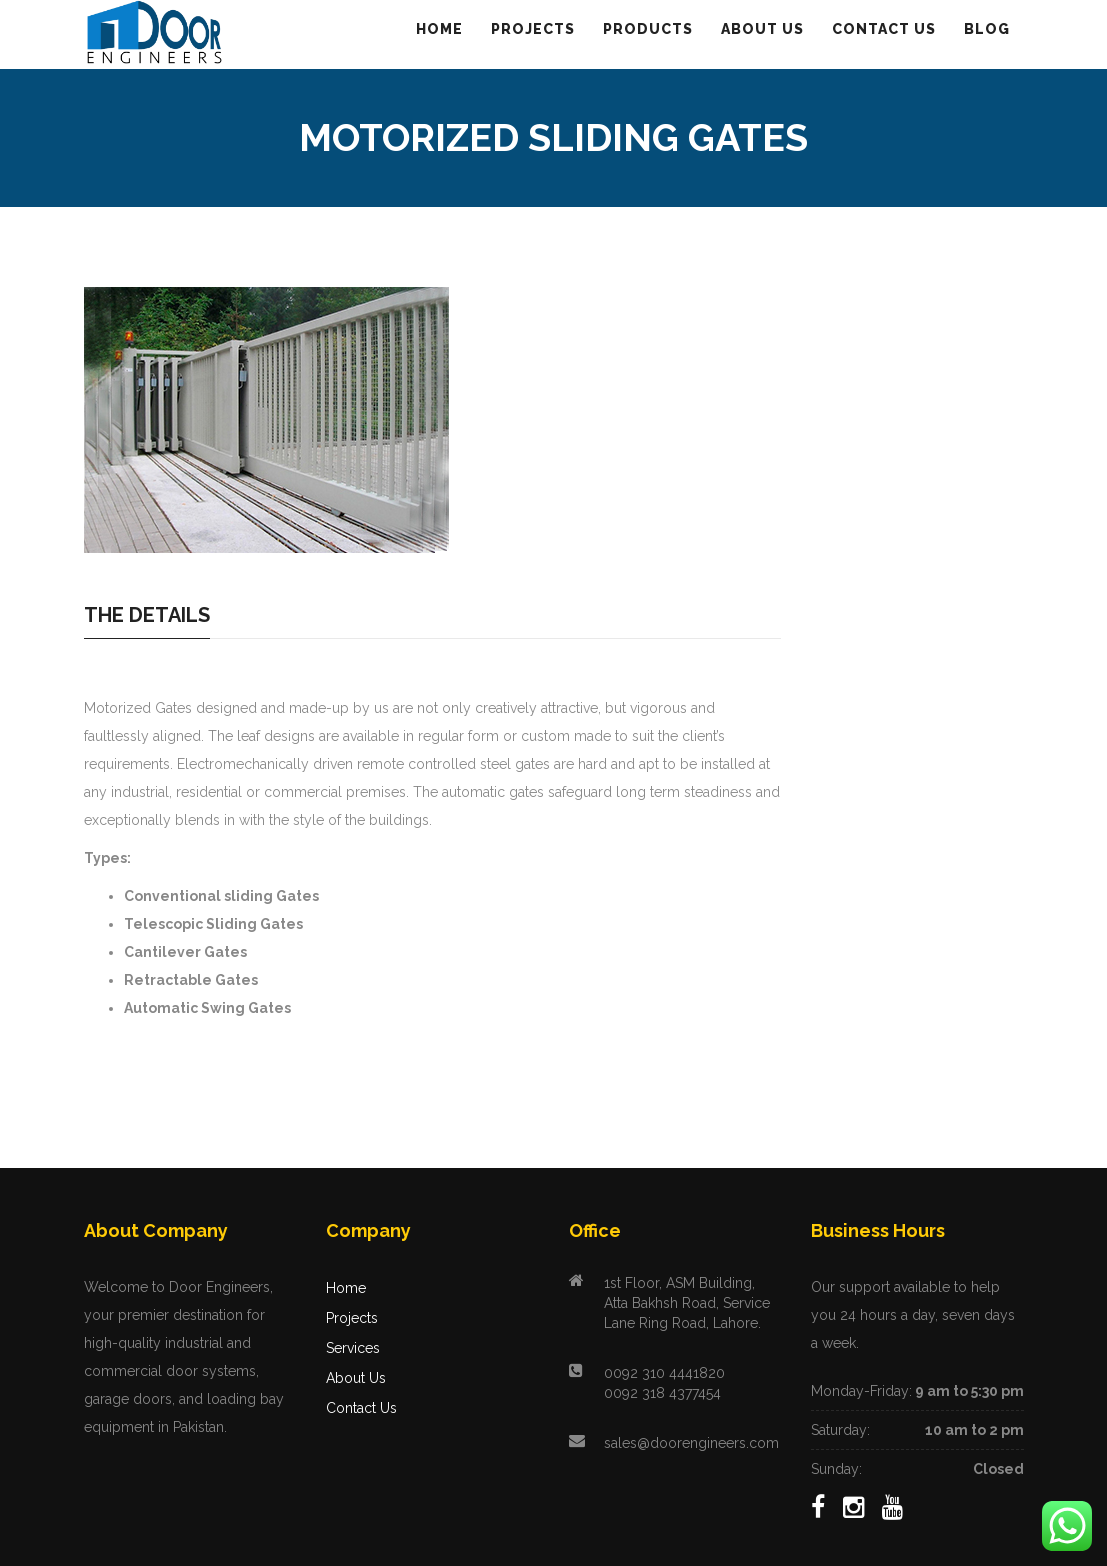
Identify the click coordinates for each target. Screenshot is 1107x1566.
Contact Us (361, 1408)
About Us (356, 1378)
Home (346, 1288)
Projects (352, 1318)
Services (353, 1348)
